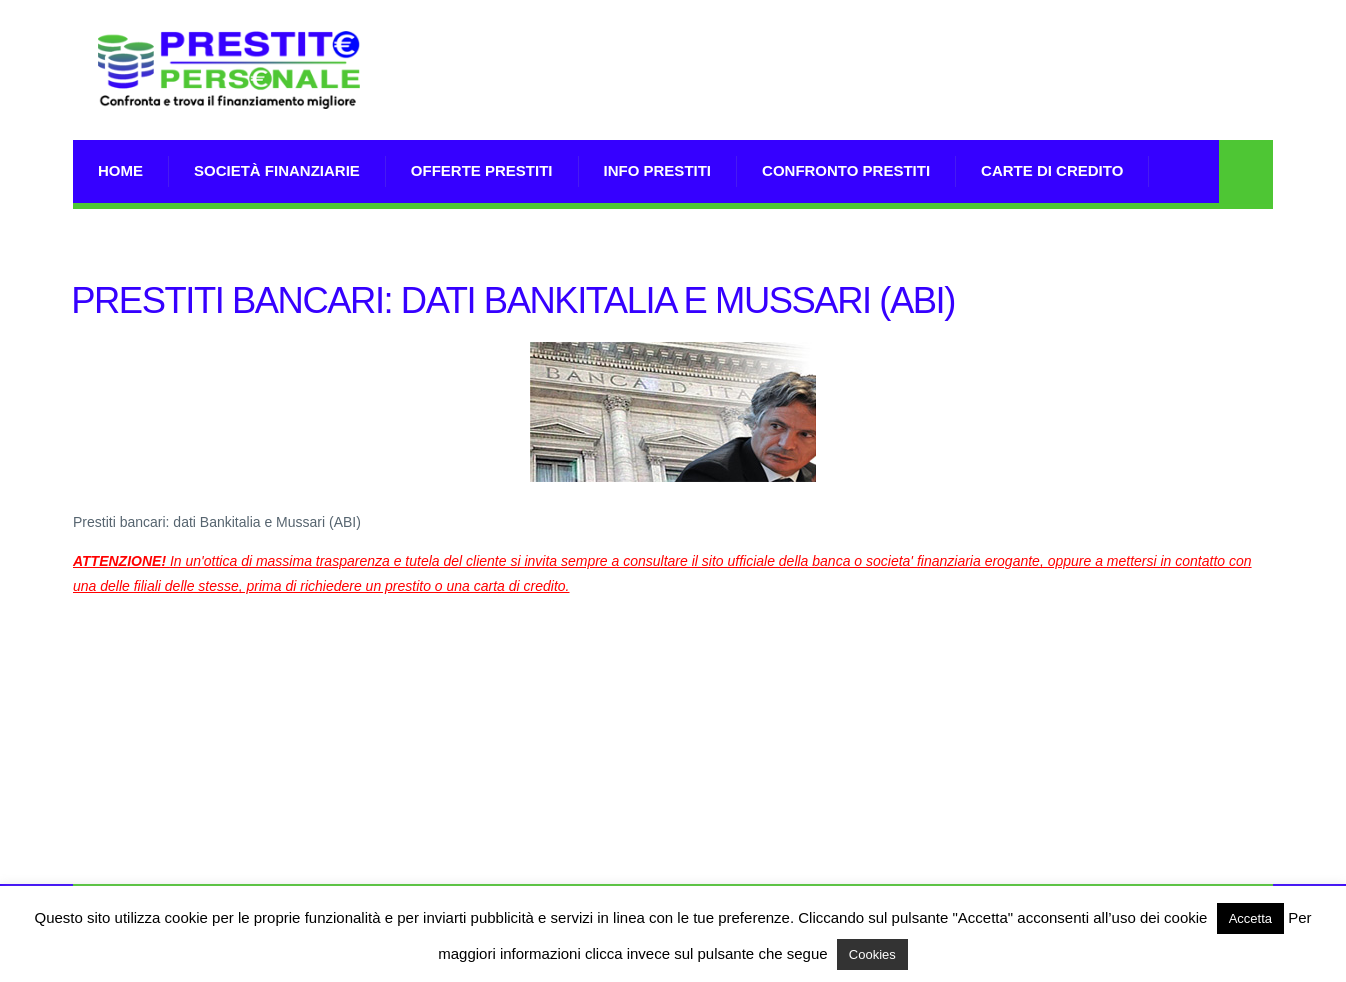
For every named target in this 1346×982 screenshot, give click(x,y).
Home (120, 170)
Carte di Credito (1052, 170)
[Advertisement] (909, 95)
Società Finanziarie (277, 170)
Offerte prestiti (482, 170)
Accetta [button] (1250, 918)
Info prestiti (658, 170)
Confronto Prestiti (846, 170)
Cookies (872, 954)
